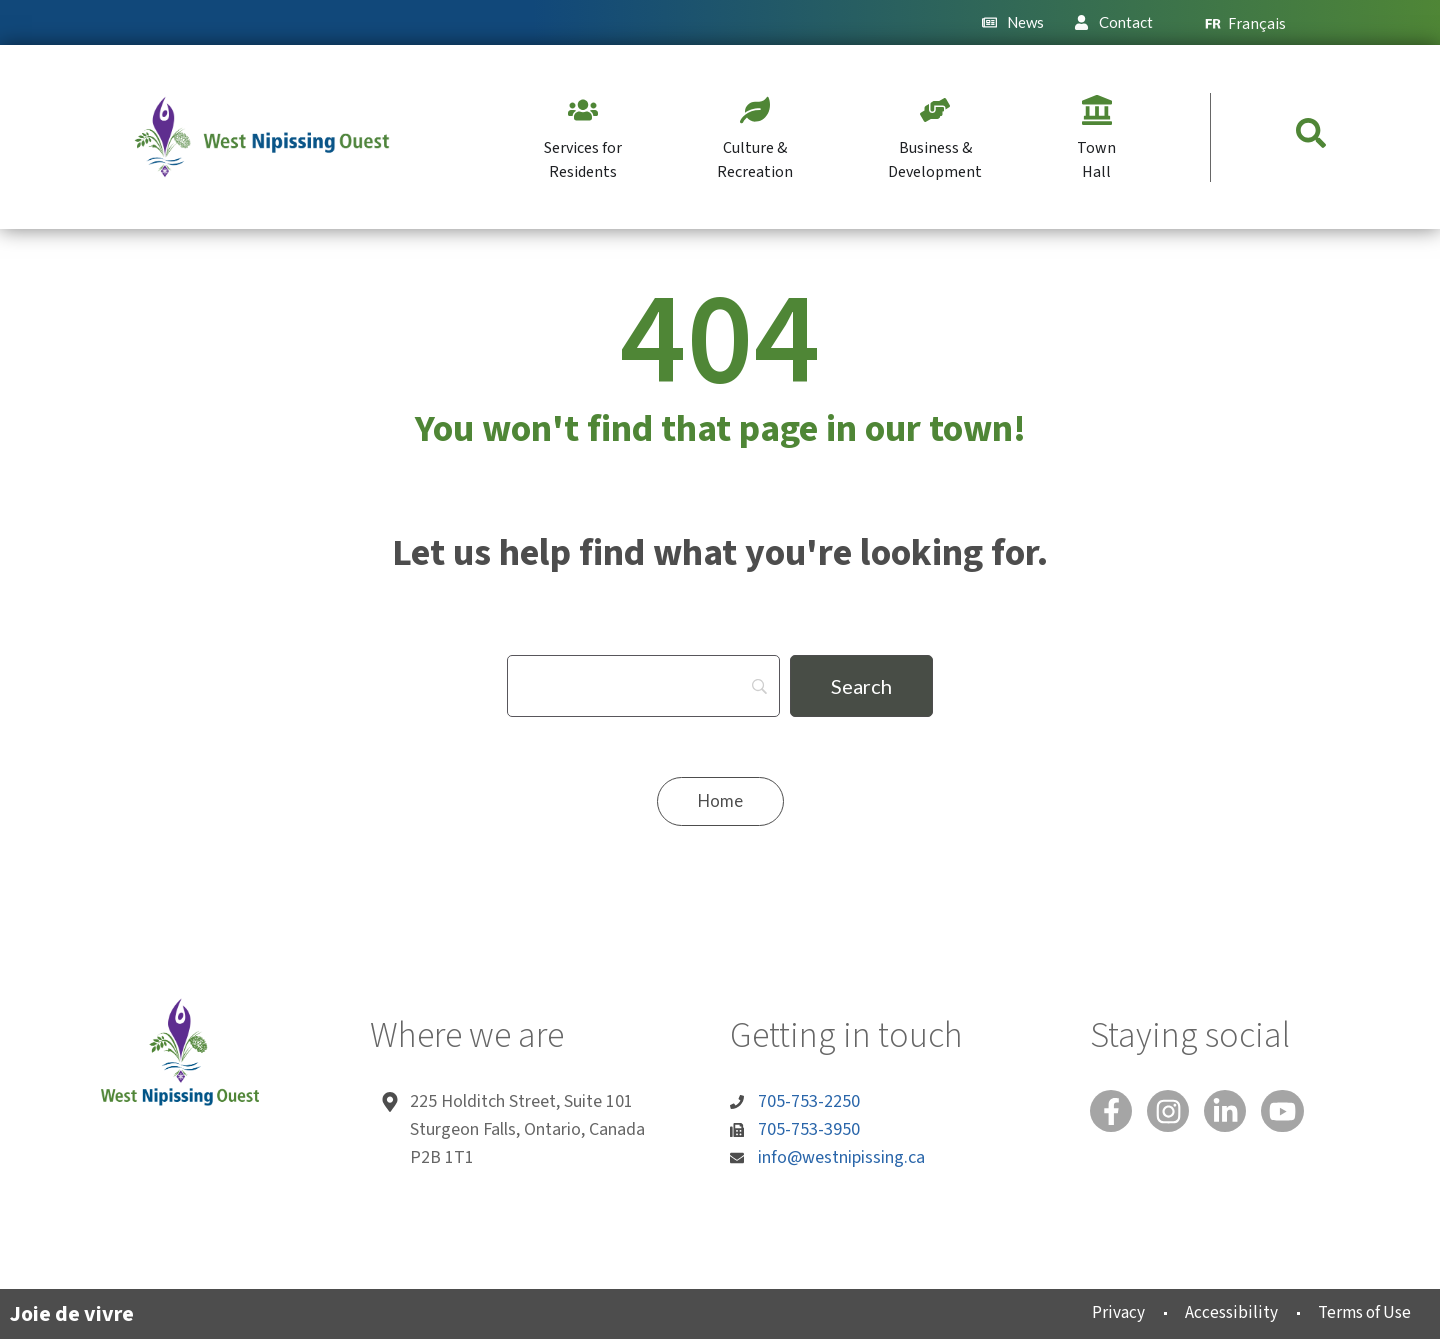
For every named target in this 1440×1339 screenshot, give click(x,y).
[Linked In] (1235, 1113)
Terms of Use (1357, 1312)
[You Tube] (1296, 1113)
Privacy (1096, 1312)
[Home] (720, 801)
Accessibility (1215, 1312)
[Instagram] (1174, 1113)
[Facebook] (1113, 1113)
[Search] (643, 686)
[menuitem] (1254, 22)
